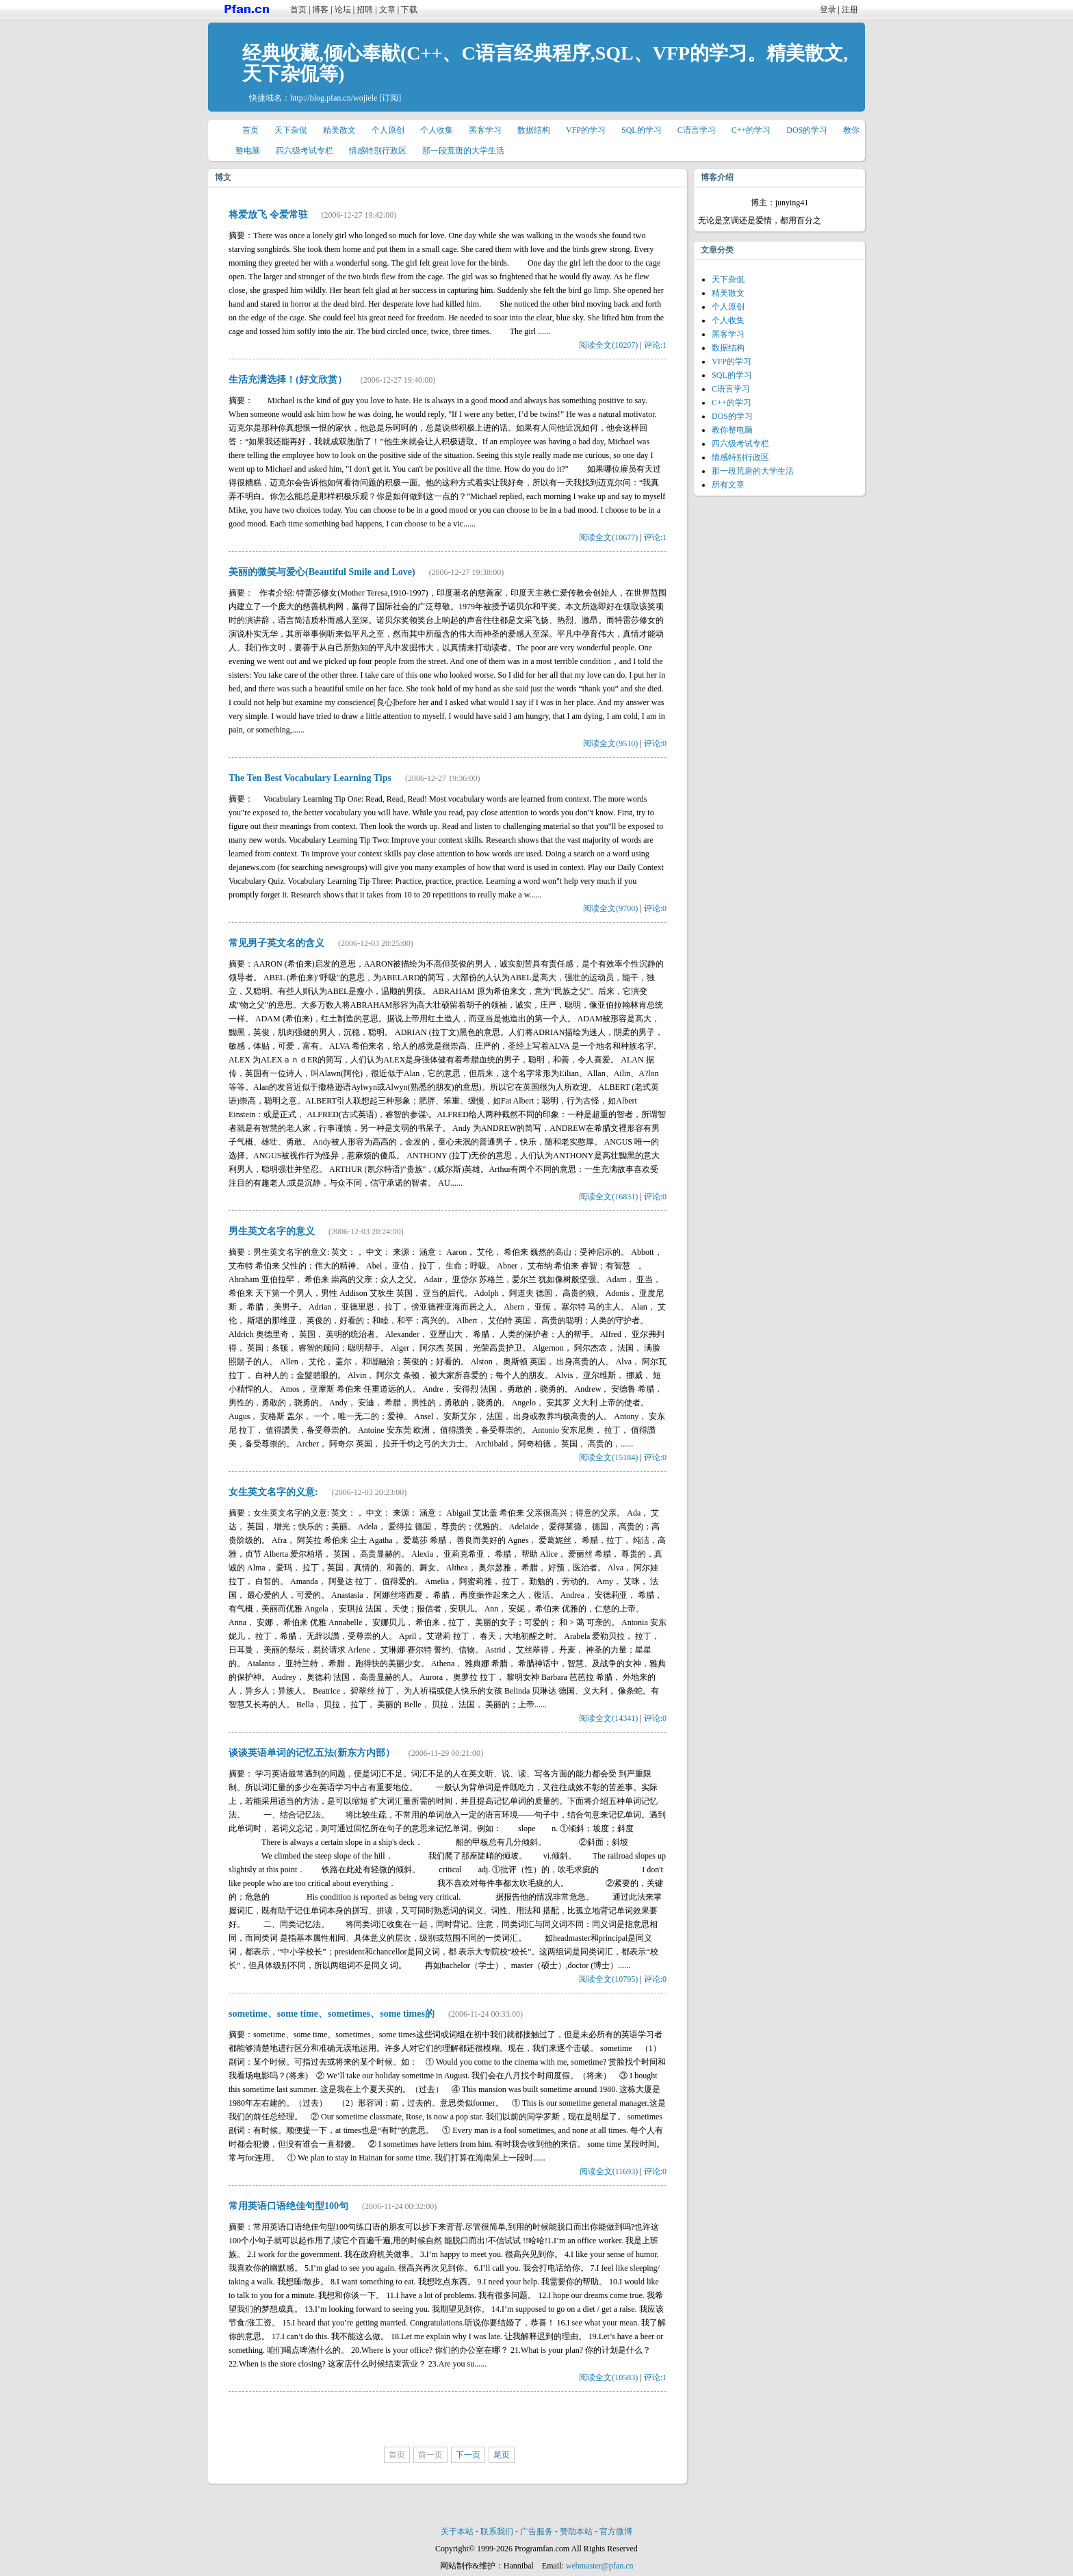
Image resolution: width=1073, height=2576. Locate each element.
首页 (298, 9)
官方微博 (615, 2531)
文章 (387, 9)
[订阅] (390, 98)
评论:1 (655, 345)
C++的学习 (751, 130)
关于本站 (457, 2531)
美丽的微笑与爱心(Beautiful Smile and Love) (322, 572)
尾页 (501, 2455)
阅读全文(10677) (608, 537)
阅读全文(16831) (608, 1196)
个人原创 (388, 130)
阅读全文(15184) (608, 1457)
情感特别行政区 (377, 150)
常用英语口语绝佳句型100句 (288, 2206)
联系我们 (496, 2531)
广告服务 (536, 2531)
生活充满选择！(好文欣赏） (288, 379)
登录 (828, 9)
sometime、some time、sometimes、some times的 (332, 2013)
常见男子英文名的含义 (276, 943)
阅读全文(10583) (608, 2377)
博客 (320, 9)
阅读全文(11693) (609, 2171)
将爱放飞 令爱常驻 (268, 214)
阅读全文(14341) (608, 1718)
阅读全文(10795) (608, 1979)
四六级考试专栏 (304, 150)
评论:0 (655, 743)
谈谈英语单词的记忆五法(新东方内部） (312, 1753)
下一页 (468, 2455)
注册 (850, 9)
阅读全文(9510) (610, 743)
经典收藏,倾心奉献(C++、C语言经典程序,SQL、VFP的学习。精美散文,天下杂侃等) (545, 63)
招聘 (365, 9)
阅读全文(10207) (608, 345)
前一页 (430, 2455)
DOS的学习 (806, 130)
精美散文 (339, 130)
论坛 (343, 9)
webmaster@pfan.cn (600, 2566)
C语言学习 (696, 130)
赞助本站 (576, 2531)
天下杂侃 (290, 130)
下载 (409, 9)
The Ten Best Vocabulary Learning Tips (310, 778)
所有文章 (728, 484)
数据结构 (533, 130)
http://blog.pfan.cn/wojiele (333, 98)
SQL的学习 (641, 130)
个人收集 (436, 130)
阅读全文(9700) (610, 908)
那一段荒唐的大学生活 (463, 150)
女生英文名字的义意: (273, 1492)
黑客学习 (485, 130)
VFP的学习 (586, 130)
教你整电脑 (732, 430)
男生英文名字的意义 (272, 1231)
